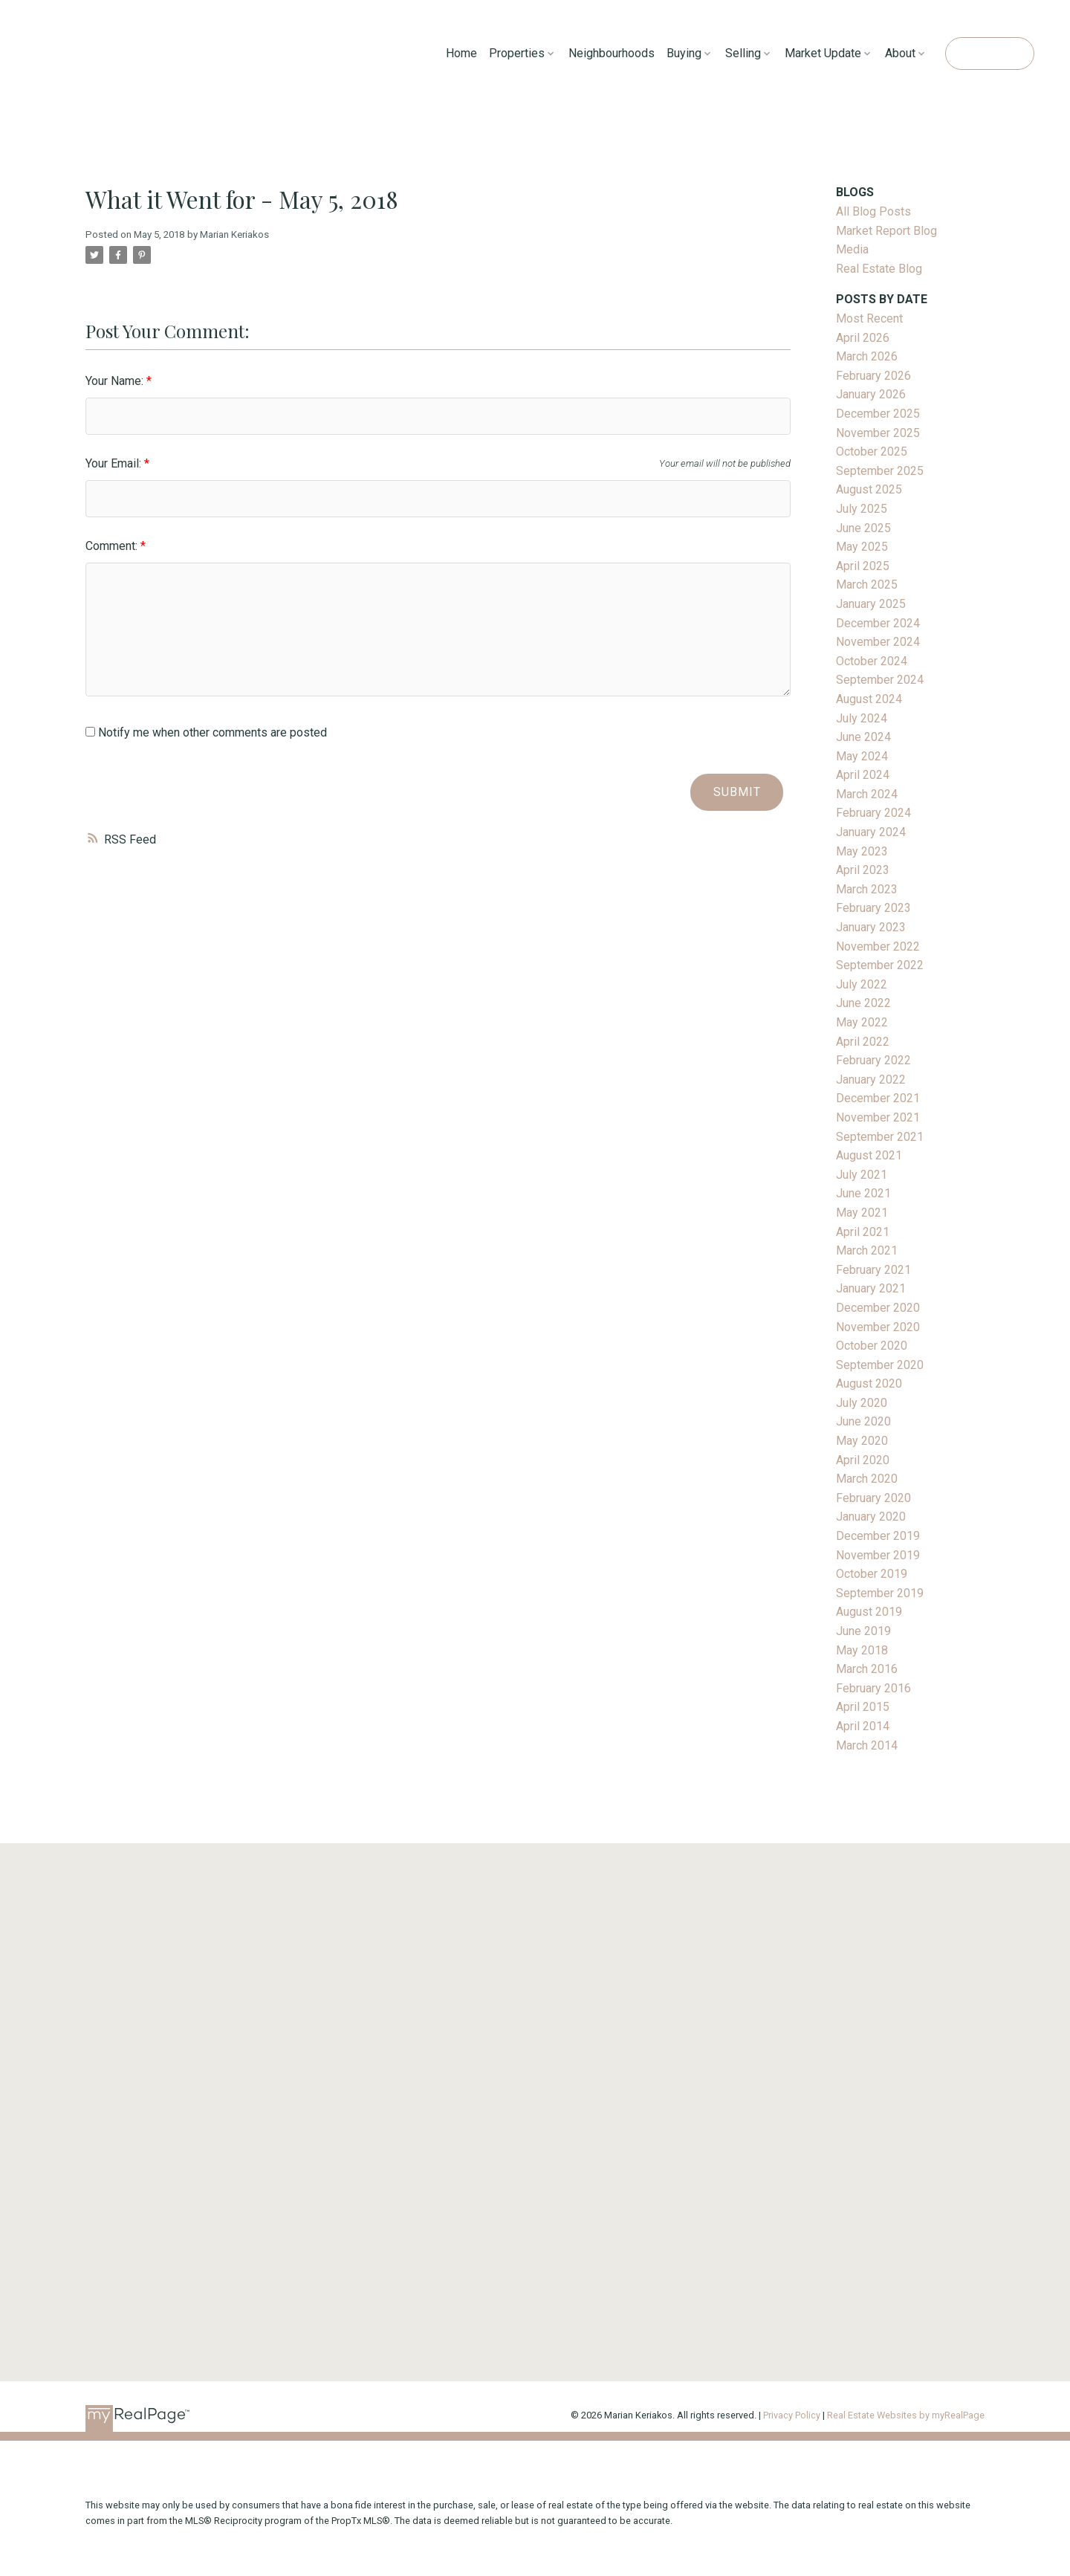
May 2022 (862, 1022)
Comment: (112, 546)
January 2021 (871, 1288)
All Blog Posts (873, 211)
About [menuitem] (900, 53)
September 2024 (880, 680)
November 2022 (878, 946)
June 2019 (863, 1631)
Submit (737, 792)
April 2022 (862, 1042)
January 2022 (871, 1079)
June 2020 (863, 1421)
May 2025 (862, 547)
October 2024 (871, 661)
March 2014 (867, 1745)
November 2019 (878, 1555)
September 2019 (880, 1593)
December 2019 (878, 1536)
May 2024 (862, 756)
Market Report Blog (886, 231)
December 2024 (878, 623)
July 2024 (861, 718)
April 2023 (862, 870)
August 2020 (869, 1383)
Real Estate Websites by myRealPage (906, 2415)
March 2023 (867, 889)
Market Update (823, 53)
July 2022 (861, 984)
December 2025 (878, 414)
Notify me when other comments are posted (206, 732)
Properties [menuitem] (517, 53)
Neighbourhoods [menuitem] (611, 53)
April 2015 (862, 1707)
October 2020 (871, 1346)
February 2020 (873, 1498)
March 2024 (867, 794)
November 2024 (878, 642)
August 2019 (869, 1612)
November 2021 (878, 1117)
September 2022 (880, 965)
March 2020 (867, 1479)
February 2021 (873, 1270)
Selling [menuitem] (743, 53)
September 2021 (880, 1137)
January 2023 (871, 927)
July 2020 (861, 1403)
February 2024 (873, 813)
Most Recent (869, 318)
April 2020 (862, 1460)
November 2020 (878, 1327)
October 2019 (871, 1574)
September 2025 (880, 471)
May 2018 (862, 1650)
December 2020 (878, 1308)
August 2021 (869, 1155)
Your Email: (114, 463)
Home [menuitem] (461, 53)
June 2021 (863, 1193)
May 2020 (862, 1441)
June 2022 (863, 1003)
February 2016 (873, 1688)
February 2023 (873, 908)
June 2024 (863, 737)
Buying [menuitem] (684, 53)
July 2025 (861, 509)
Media (852, 249)
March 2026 (867, 356)
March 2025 (867, 584)
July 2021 (861, 1175)
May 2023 (862, 851)
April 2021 (862, 1232)
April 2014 (862, 1726)
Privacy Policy (791, 2415)
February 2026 (873, 376)
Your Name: (115, 381)
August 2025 (869, 489)
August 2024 (869, 699)
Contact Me (989, 52)
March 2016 (867, 1669)
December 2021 (878, 1098)
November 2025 (878, 433)
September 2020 (880, 1365)
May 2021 (862, 1213)
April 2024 (862, 775)
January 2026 (871, 394)
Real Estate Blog (879, 269)
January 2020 (871, 1516)
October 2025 (871, 451)
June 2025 (863, 528)
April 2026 (862, 338)
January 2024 (871, 832)
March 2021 (867, 1250)
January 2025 (871, 604)
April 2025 (862, 566)
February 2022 (873, 1060)
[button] (989, 53)
